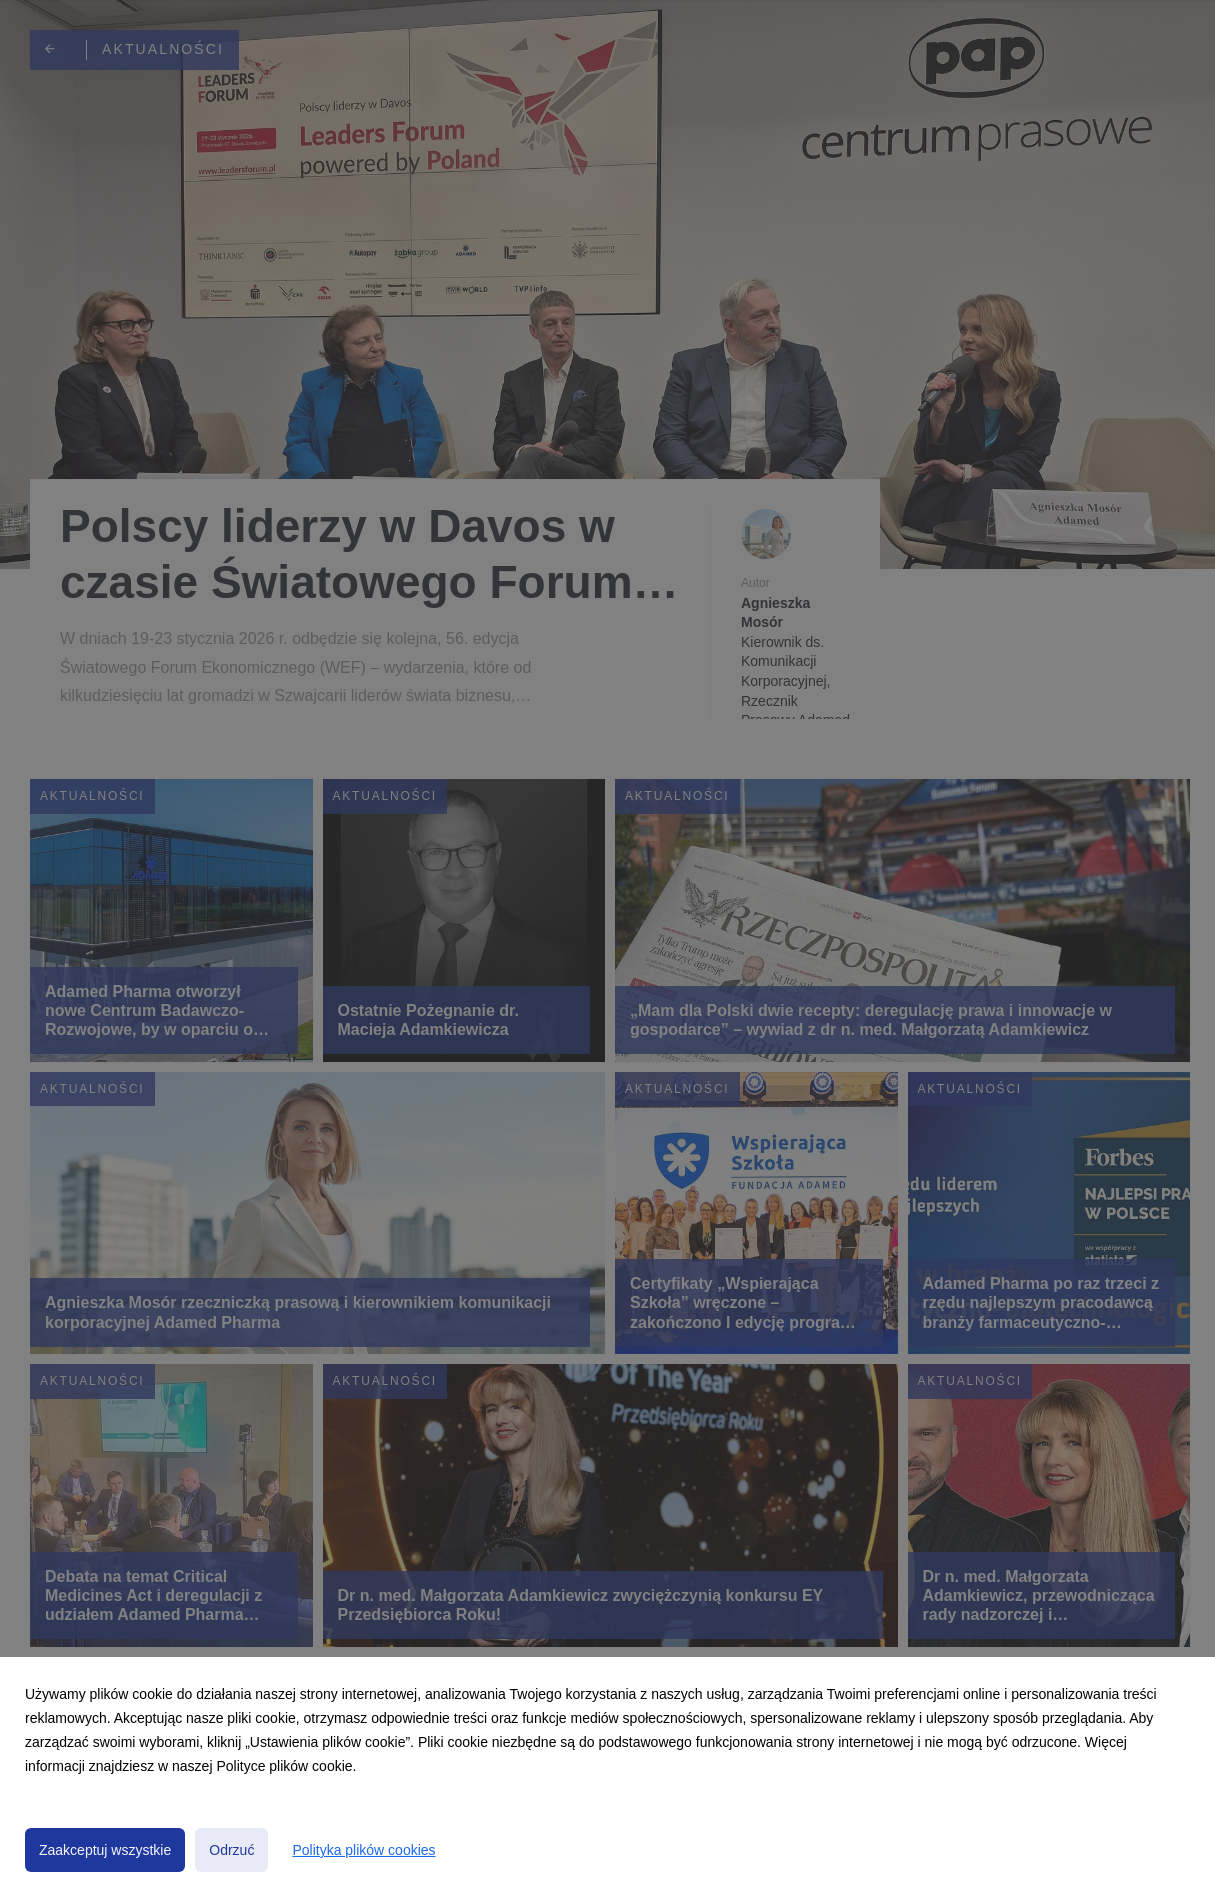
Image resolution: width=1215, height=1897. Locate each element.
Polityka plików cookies (363, 1850)
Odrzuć (231, 1850)
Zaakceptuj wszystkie (105, 1850)
